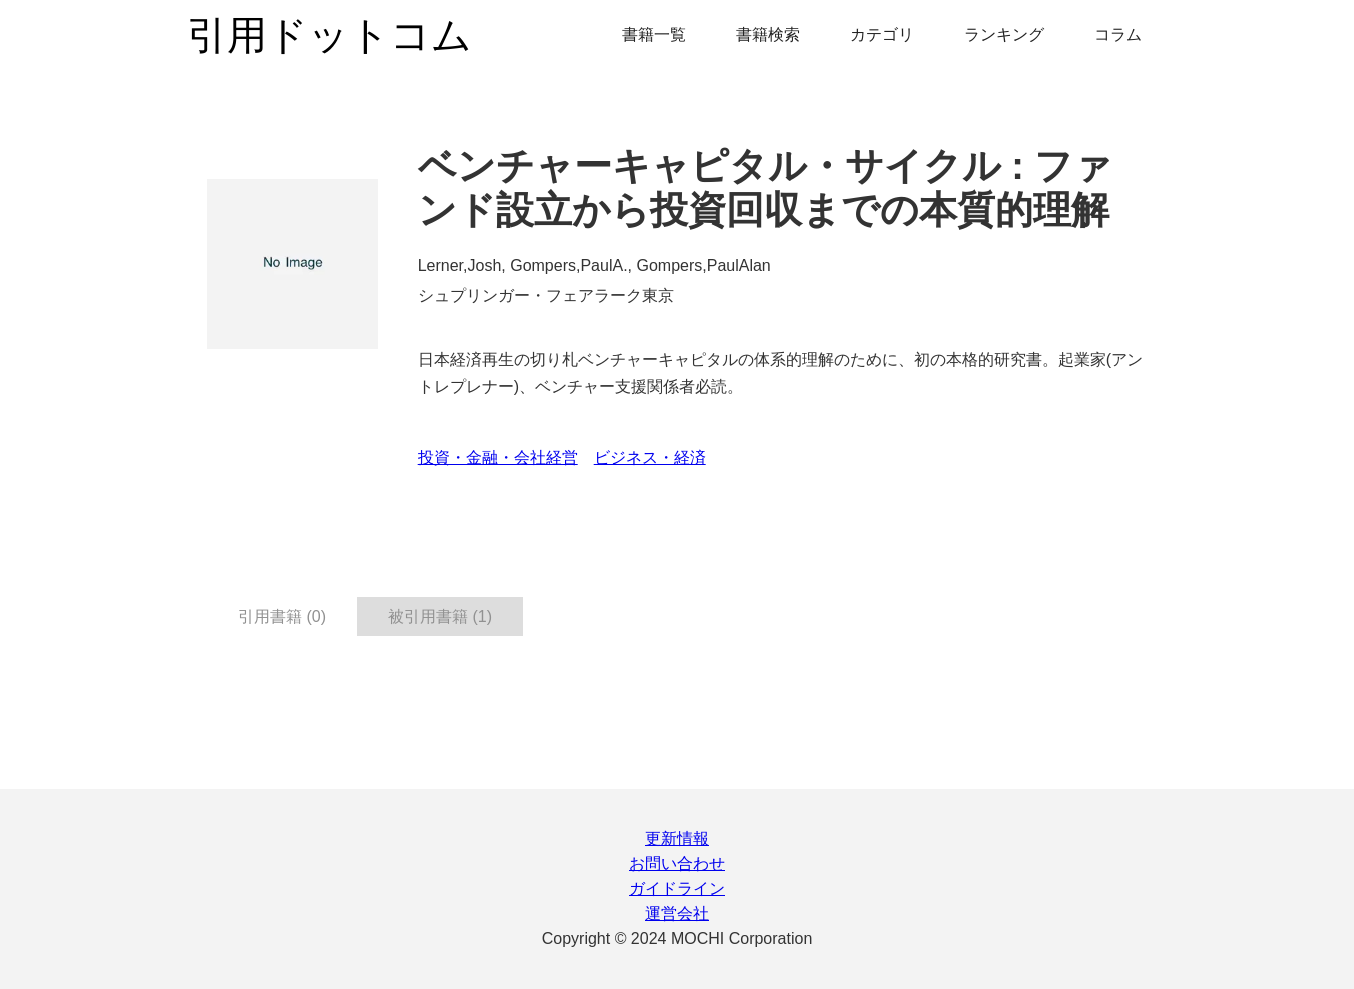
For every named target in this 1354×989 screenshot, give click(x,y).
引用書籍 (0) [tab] (282, 616)
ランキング (1004, 34)
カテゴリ (882, 34)
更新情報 (677, 838)
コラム (1118, 34)
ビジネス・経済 (650, 457)
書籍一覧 (654, 34)
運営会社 (677, 913)
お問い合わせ (677, 863)
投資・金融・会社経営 (498, 457)
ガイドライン (677, 888)
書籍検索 (768, 34)
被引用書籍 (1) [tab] (440, 616)
